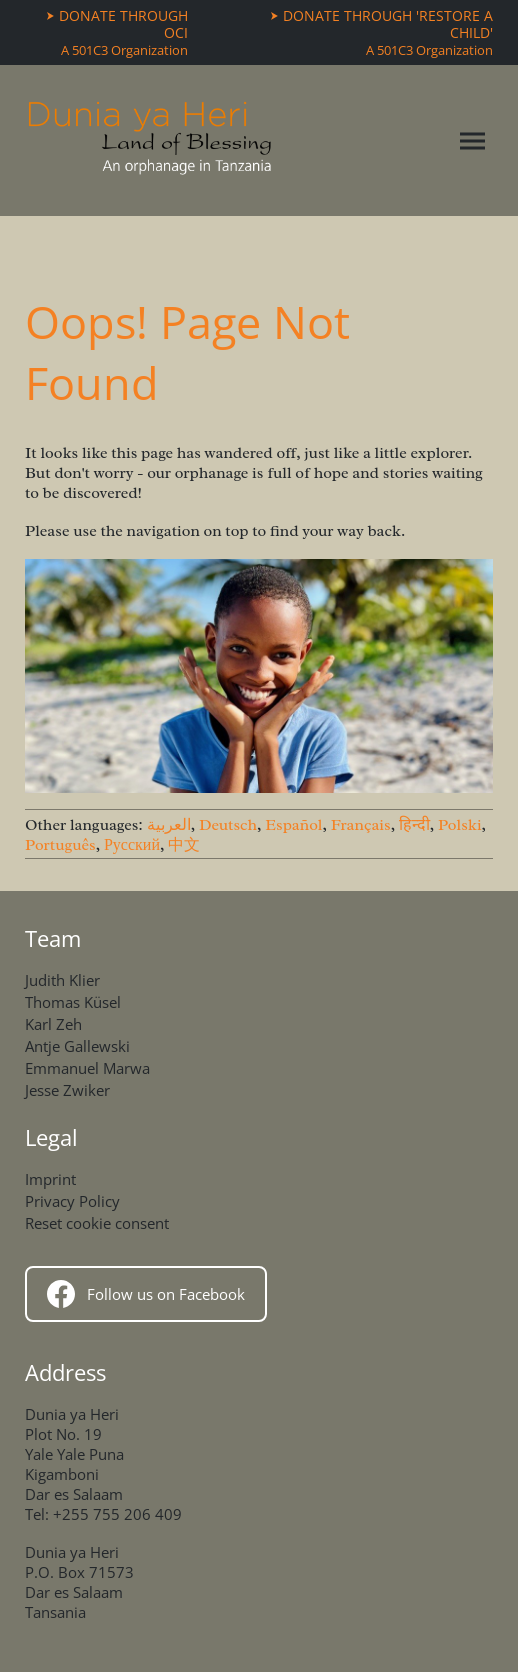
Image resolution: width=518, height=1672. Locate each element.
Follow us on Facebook (146, 1294)
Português (60, 845)
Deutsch (228, 825)
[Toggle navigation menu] (472, 140)
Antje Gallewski (77, 1046)
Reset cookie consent (97, 1223)
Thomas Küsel (73, 1002)
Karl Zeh (53, 1024)
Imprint (50, 1179)
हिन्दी (414, 825)
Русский (132, 845)
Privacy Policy (72, 1201)
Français (361, 825)
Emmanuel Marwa (87, 1068)
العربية (169, 825)
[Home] (150, 140)
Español (293, 825)
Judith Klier (62, 980)
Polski (460, 825)
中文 (184, 845)
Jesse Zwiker (67, 1090)
